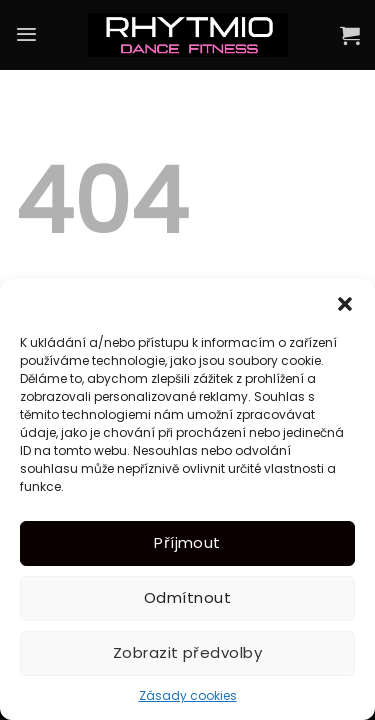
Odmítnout (187, 597)
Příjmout (187, 542)
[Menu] (26, 34)
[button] (345, 304)
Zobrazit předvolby (187, 652)
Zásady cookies (188, 695)
